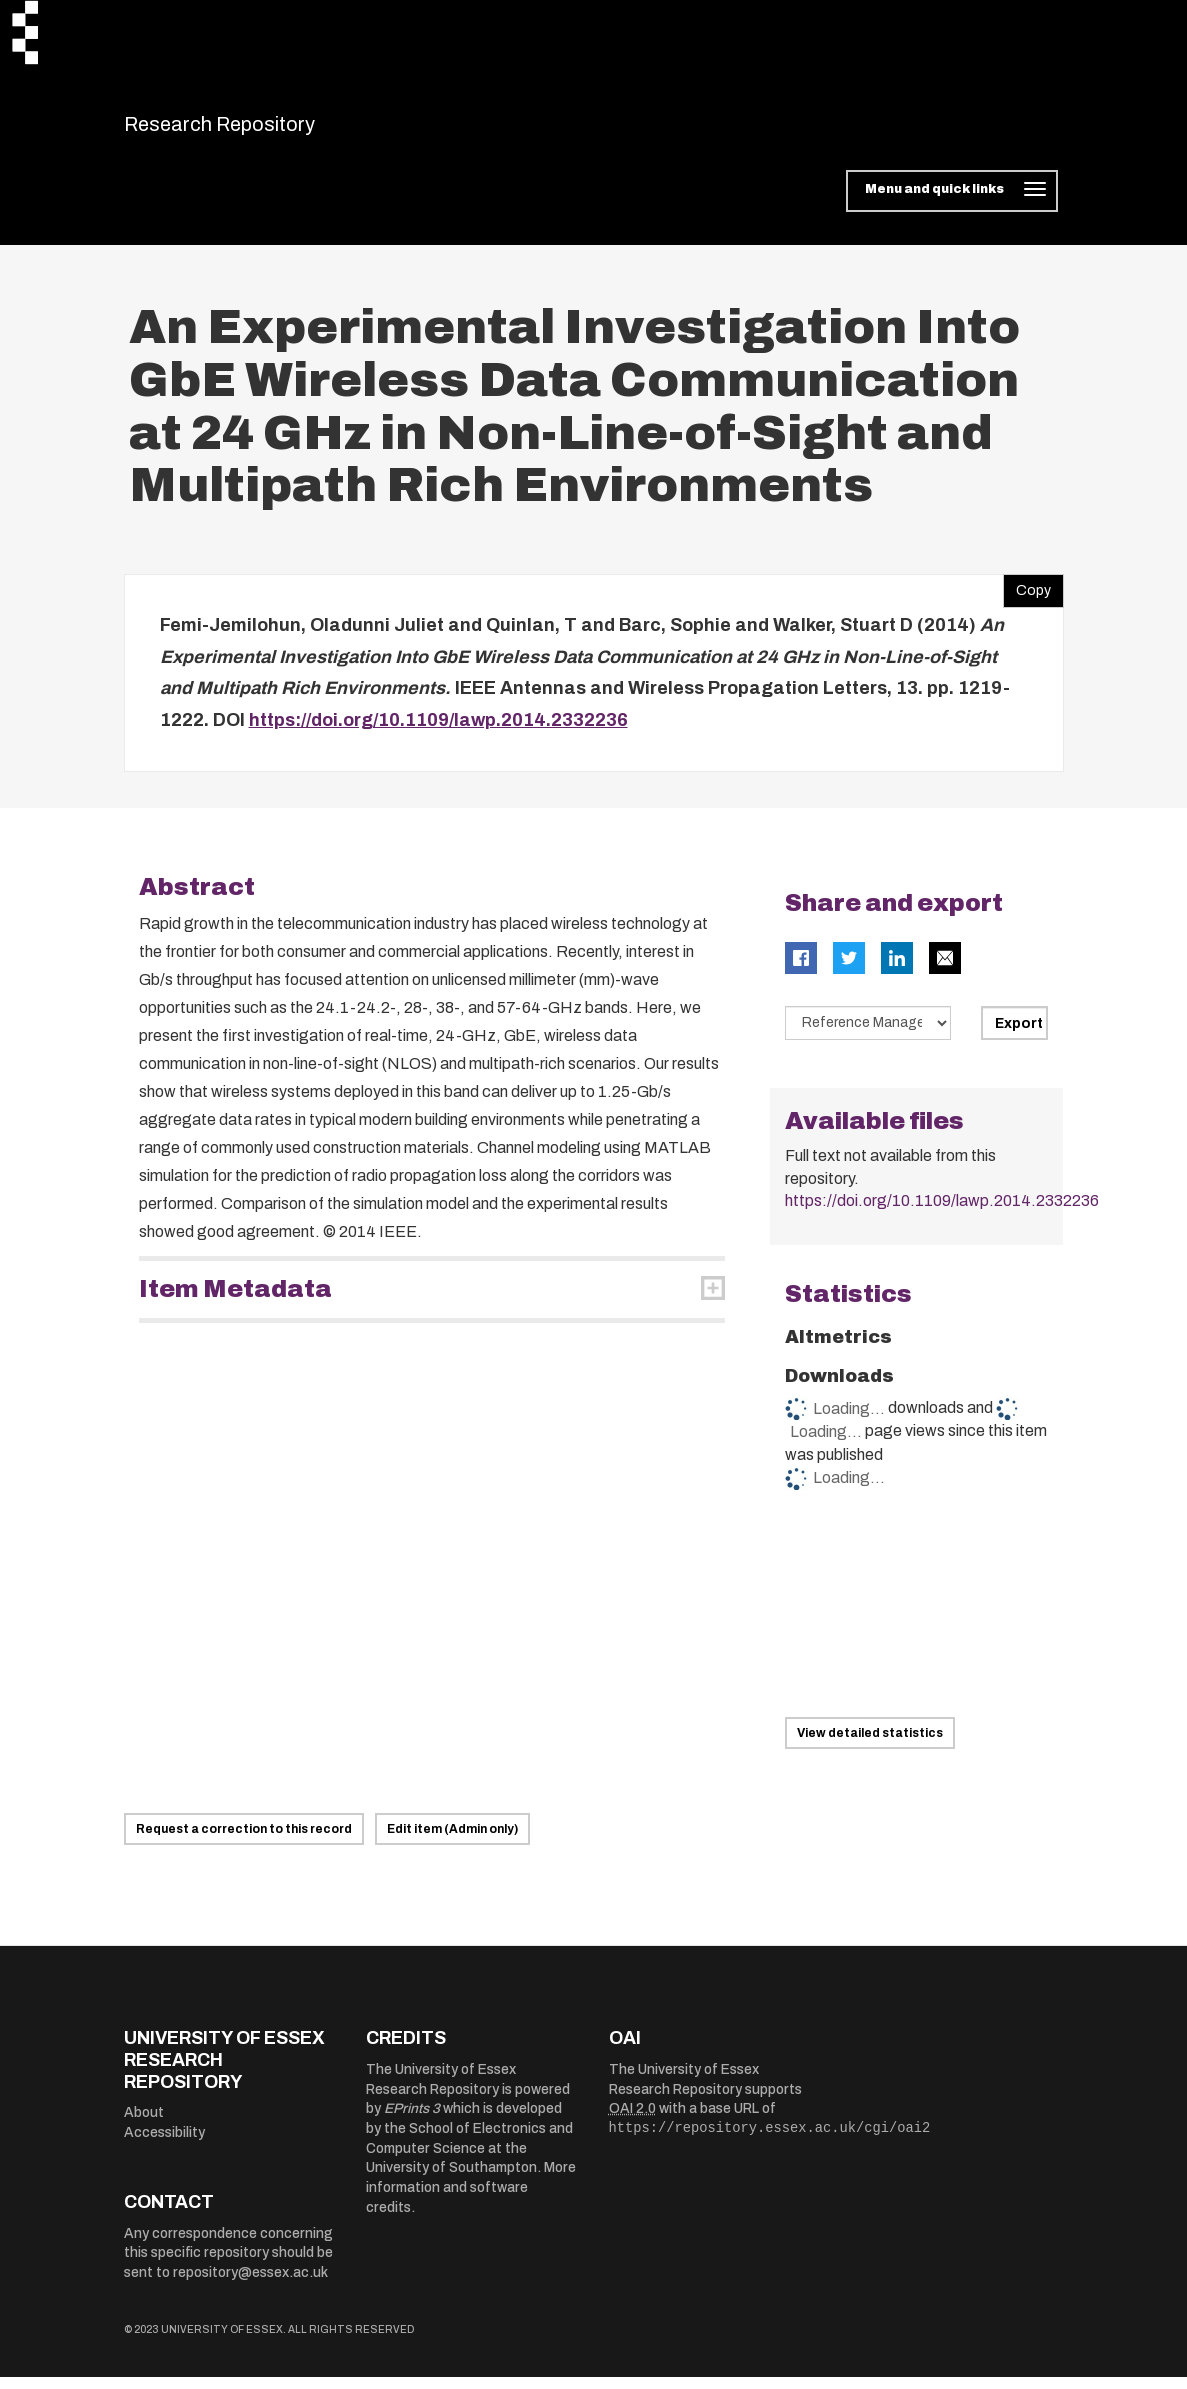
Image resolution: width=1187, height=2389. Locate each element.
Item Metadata (235, 1302)
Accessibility (164, 2144)
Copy (1027, 599)
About (144, 2125)
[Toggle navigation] (951, 204)
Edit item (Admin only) (452, 1842)
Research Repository (264, 130)
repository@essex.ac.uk (250, 2285)
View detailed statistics (870, 1745)
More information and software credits (471, 2200)
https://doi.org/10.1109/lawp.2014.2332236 (438, 732)
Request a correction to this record (244, 1842)
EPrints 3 (412, 2121)
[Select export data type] (868, 1036)
